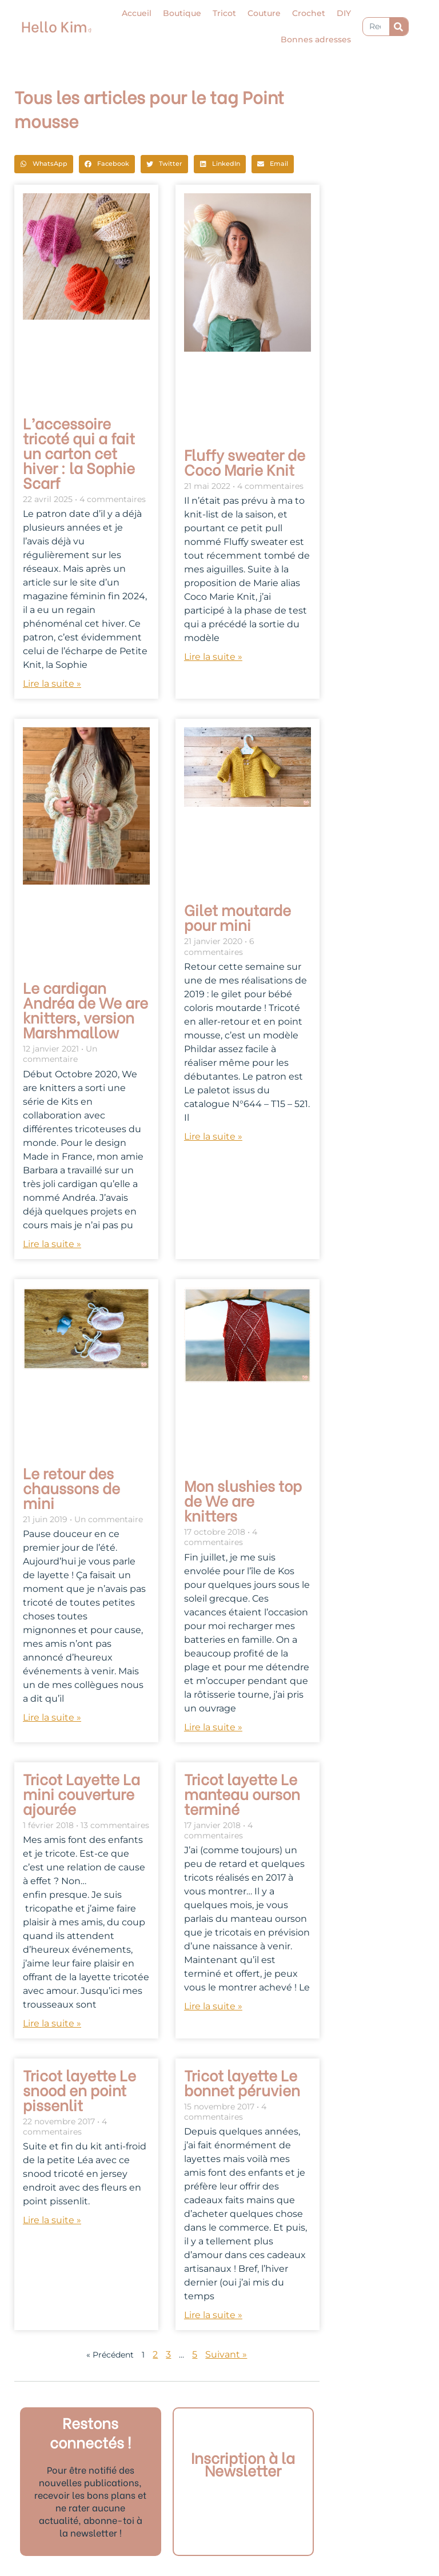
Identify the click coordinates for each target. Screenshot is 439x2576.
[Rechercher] (398, 26)
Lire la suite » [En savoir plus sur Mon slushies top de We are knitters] (213, 1727)
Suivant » (226, 2354)
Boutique (182, 13)
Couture (264, 13)
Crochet (308, 13)
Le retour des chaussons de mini (71, 1487)
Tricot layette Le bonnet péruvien (242, 2082)
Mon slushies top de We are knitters (243, 1500)
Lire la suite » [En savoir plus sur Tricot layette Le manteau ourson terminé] (213, 2006)
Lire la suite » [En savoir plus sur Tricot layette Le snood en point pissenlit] (52, 2220)
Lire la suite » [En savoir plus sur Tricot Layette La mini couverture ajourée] (52, 2023)
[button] (43, 164)
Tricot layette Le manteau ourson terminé (242, 1793)
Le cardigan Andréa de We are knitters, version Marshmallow (85, 1009)
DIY (344, 13)
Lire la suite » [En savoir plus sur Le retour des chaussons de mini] (52, 1717)
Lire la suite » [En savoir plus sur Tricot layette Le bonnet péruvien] (213, 2315)
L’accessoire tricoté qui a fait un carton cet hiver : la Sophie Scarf (79, 452)
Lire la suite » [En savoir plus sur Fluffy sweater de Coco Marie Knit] (213, 656)
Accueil (136, 13)
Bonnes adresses (316, 39)
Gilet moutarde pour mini (237, 916)
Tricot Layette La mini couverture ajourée (81, 1793)
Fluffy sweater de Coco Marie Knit (244, 461)
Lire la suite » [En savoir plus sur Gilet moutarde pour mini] (213, 1136)
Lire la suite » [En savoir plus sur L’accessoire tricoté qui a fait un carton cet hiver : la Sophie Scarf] (52, 683)
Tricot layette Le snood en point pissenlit (79, 2089)
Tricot (224, 13)
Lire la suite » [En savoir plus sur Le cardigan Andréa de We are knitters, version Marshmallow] (52, 1244)
